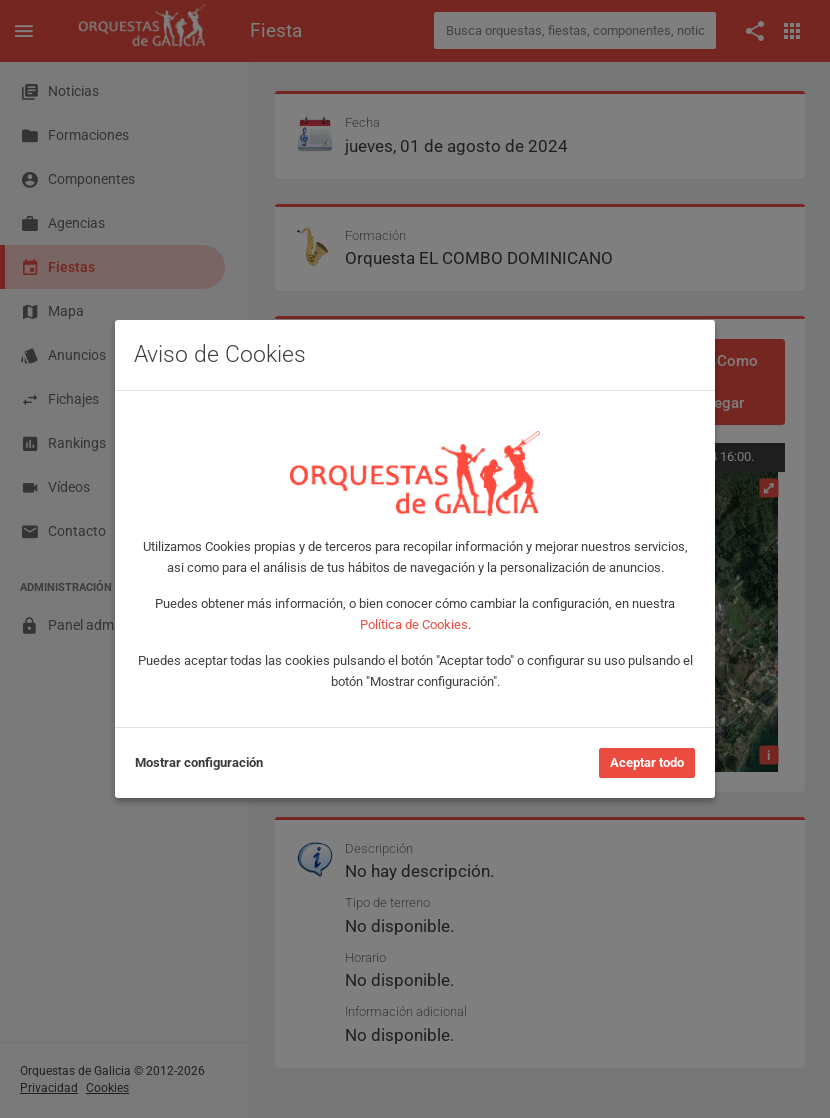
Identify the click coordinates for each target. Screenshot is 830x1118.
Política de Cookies (414, 624)
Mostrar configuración (199, 762)
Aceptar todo (647, 762)
